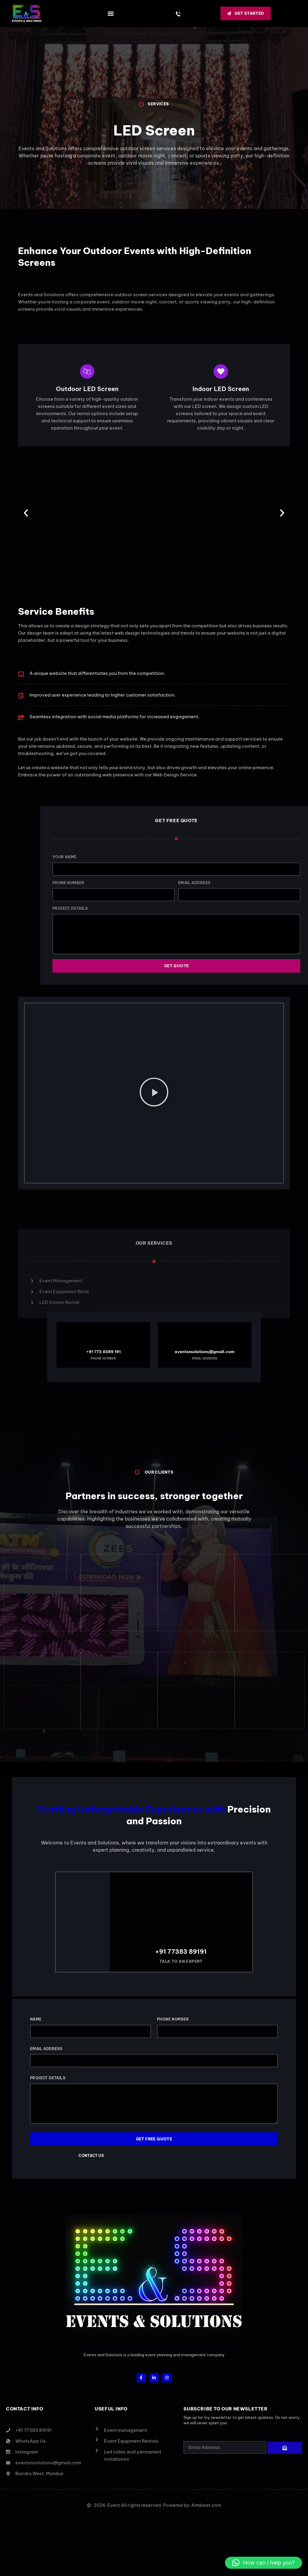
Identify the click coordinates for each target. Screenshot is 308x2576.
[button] (111, 13)
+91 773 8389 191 (133, 1350)
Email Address (46, 2036)
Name (36, 2007)
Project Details (47, 2065)
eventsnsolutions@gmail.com (175, 1350)
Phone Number (173, 2007)
